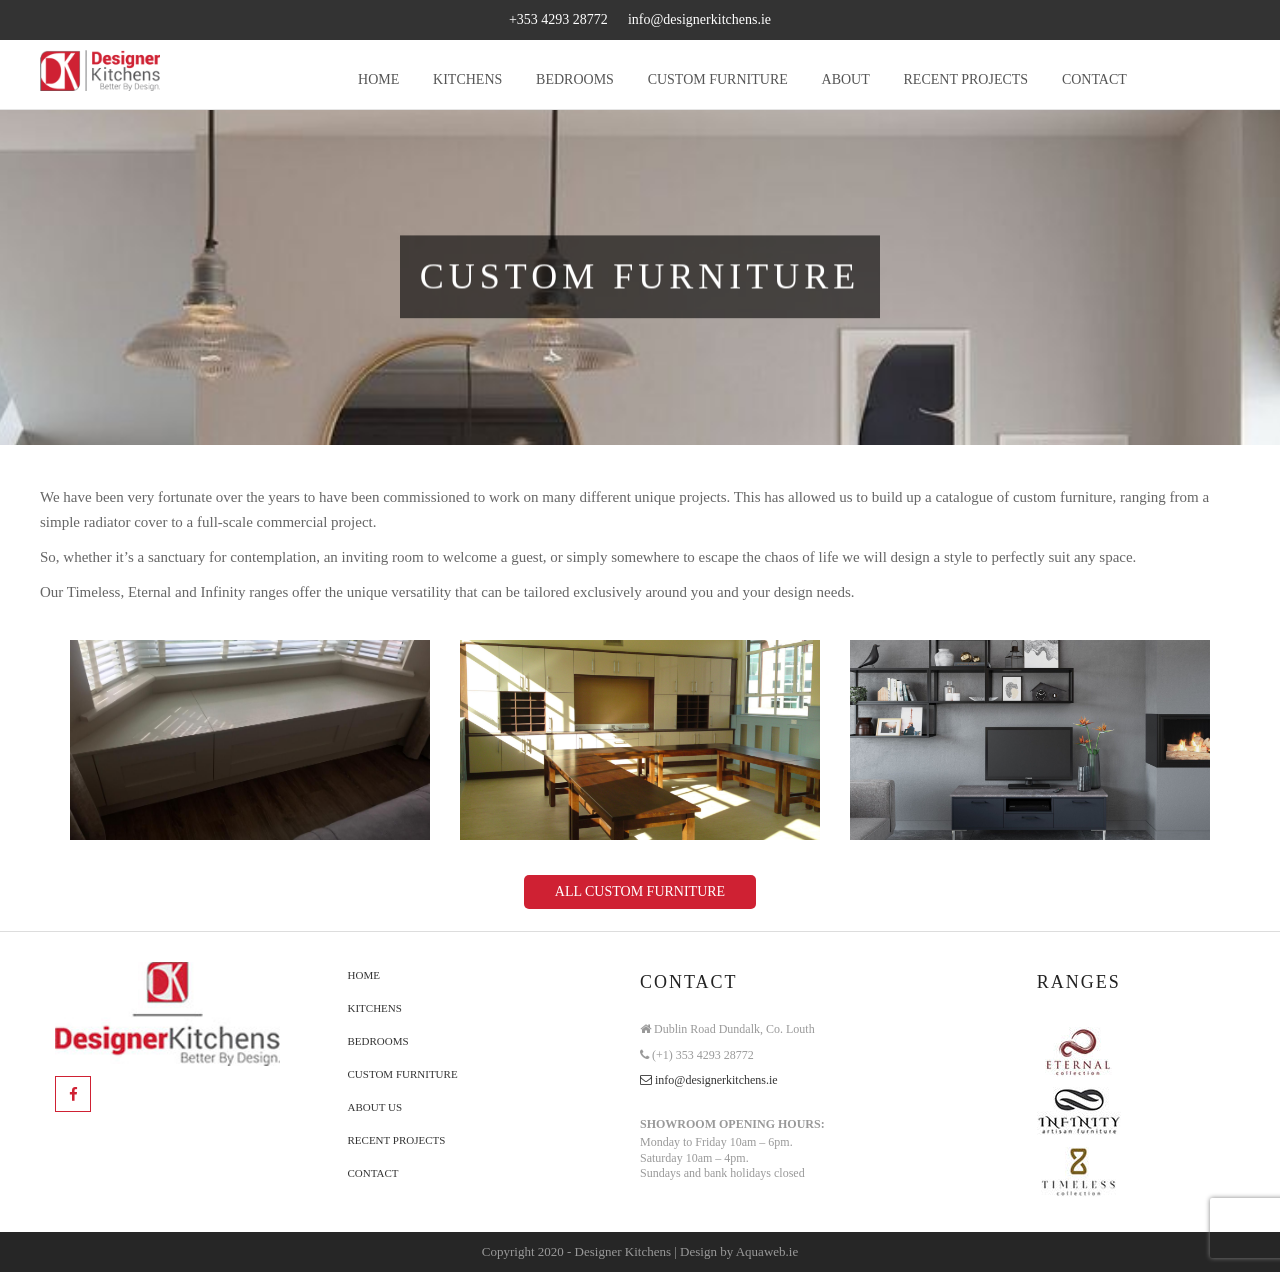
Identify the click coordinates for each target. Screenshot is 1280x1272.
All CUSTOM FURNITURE (640, 891)
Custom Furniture (403, 1074)
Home (364, 975)
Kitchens (375, 1008)
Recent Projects (397, 1140)
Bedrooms (378, 1041)
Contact (373, 1173)
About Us (375, 1107)
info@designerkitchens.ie (699, 19)
